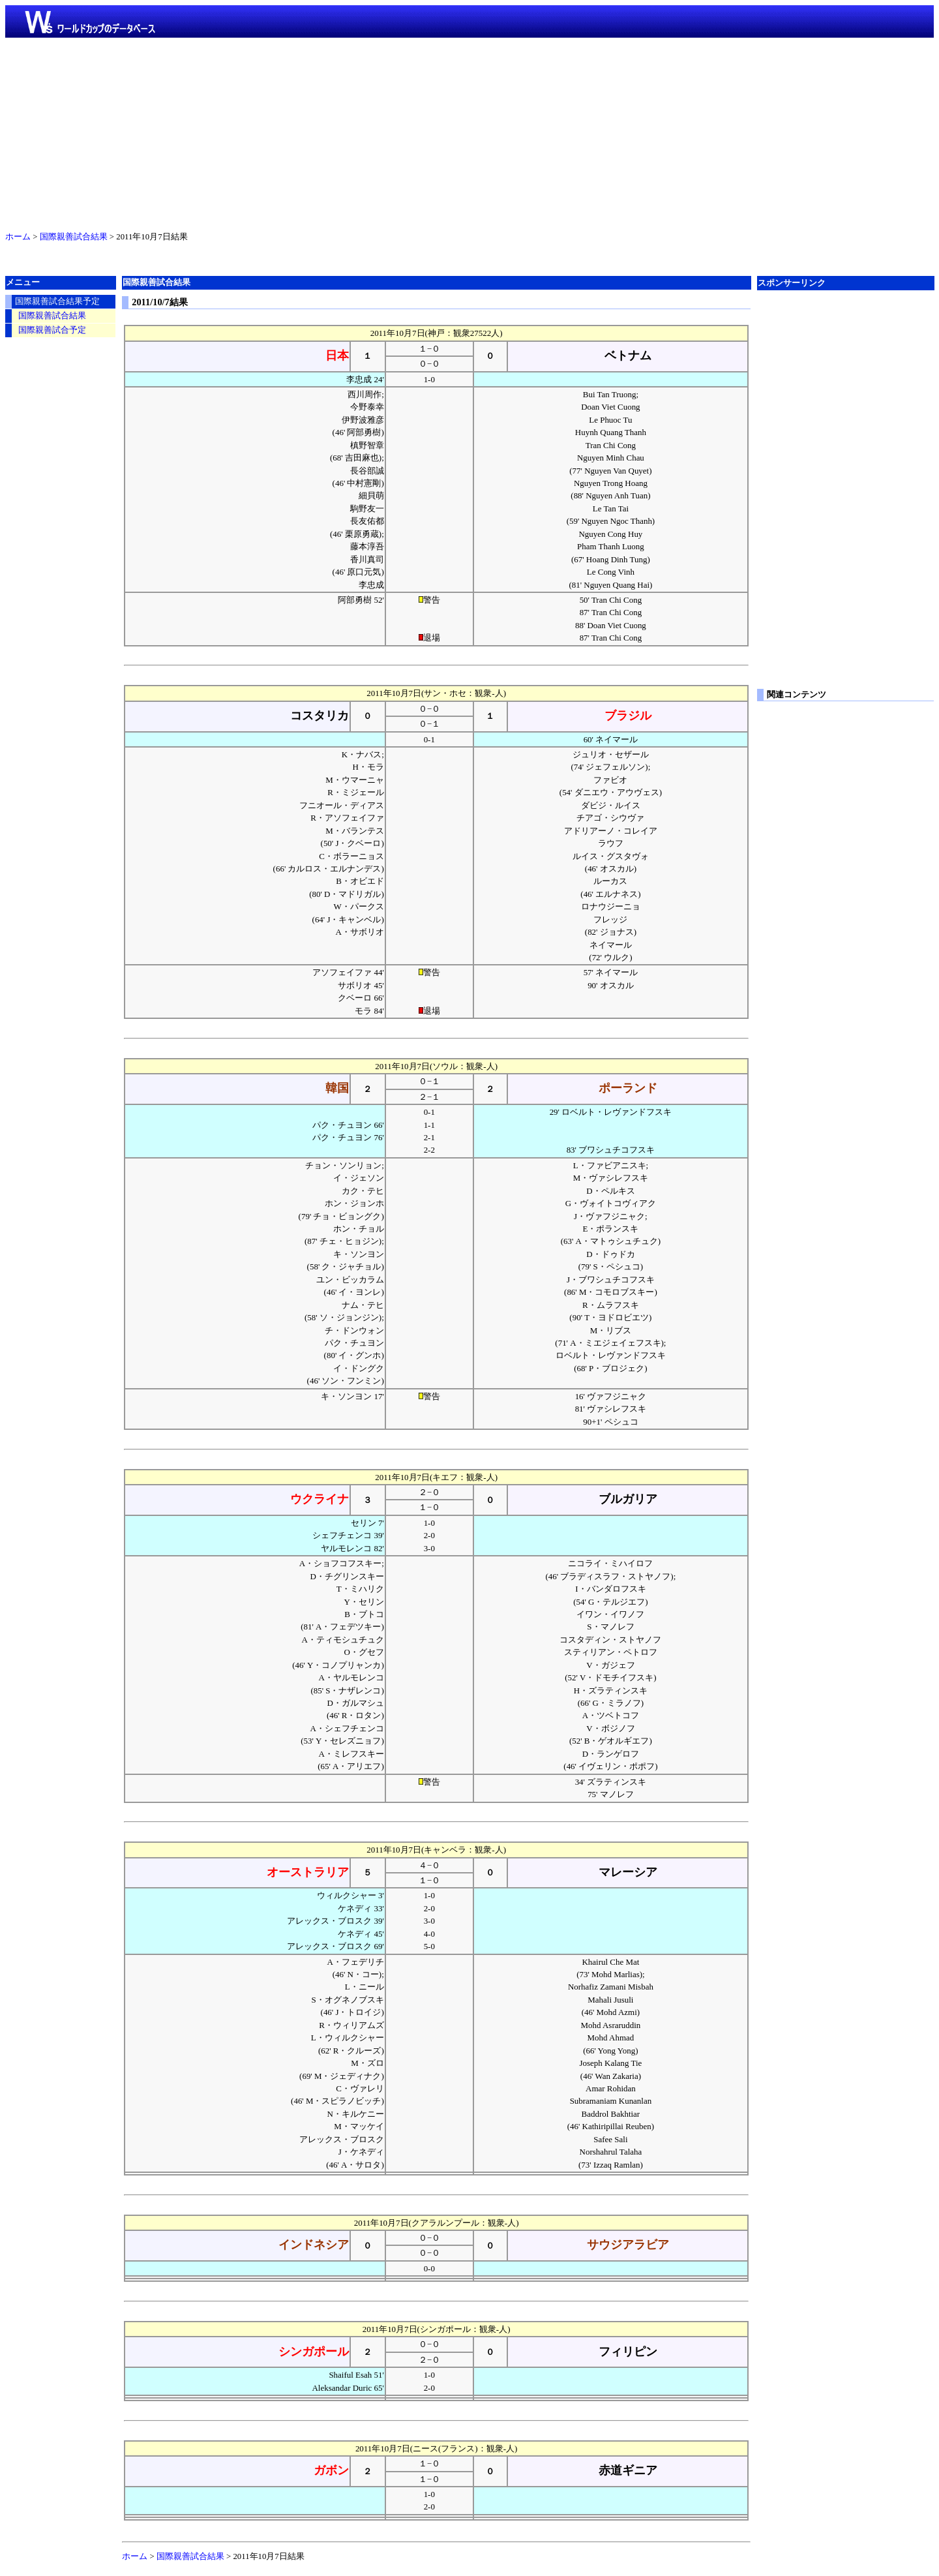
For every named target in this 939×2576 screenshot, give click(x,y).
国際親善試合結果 (74, 236)
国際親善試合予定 (52, 330)
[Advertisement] (469, 131)
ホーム (18, 236)
